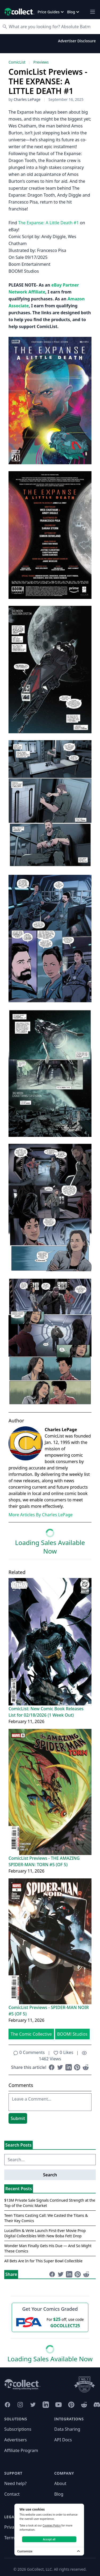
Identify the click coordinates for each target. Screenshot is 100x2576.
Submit (18, 2118)
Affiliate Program (21, 2450)
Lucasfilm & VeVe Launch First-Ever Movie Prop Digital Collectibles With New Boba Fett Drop (45, 2233)
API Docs (63, 2440)
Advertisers (15, 2440)
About (60, 2483)
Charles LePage (27, 99)
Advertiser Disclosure (77, 40)
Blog (58, 2494)
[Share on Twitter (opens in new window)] (60, 2067)
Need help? (15, 2483)
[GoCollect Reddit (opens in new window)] (84, 2404)
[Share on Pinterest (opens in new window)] (77, 2067)
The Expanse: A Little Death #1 (48, 223)
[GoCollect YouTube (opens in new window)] (58, 2404)
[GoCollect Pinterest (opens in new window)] (71, 2404)
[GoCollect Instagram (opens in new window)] (20, 2404)
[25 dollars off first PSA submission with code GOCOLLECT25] (50, 2322)
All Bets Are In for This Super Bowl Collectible (43, 2260)
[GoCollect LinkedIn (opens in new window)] (46, 2404)
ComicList (17, 62)
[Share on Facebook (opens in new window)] (51, 2067)
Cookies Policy (52, 2525)
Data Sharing (67, 2429)
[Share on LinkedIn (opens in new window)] (68, 2067)
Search (50, 2175)
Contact (12, 2494)
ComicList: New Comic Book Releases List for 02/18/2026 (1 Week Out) (46, 1712)
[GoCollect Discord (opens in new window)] (97, 2404)
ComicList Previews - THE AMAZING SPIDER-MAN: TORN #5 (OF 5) (44, 1861)
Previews (41, 62)
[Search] (52, 26)
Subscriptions (17, 2429)
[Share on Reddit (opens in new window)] (85, 2067)
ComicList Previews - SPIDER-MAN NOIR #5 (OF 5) (49, 2011)
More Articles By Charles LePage (41, 1515)
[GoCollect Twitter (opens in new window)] (33, 2404)
